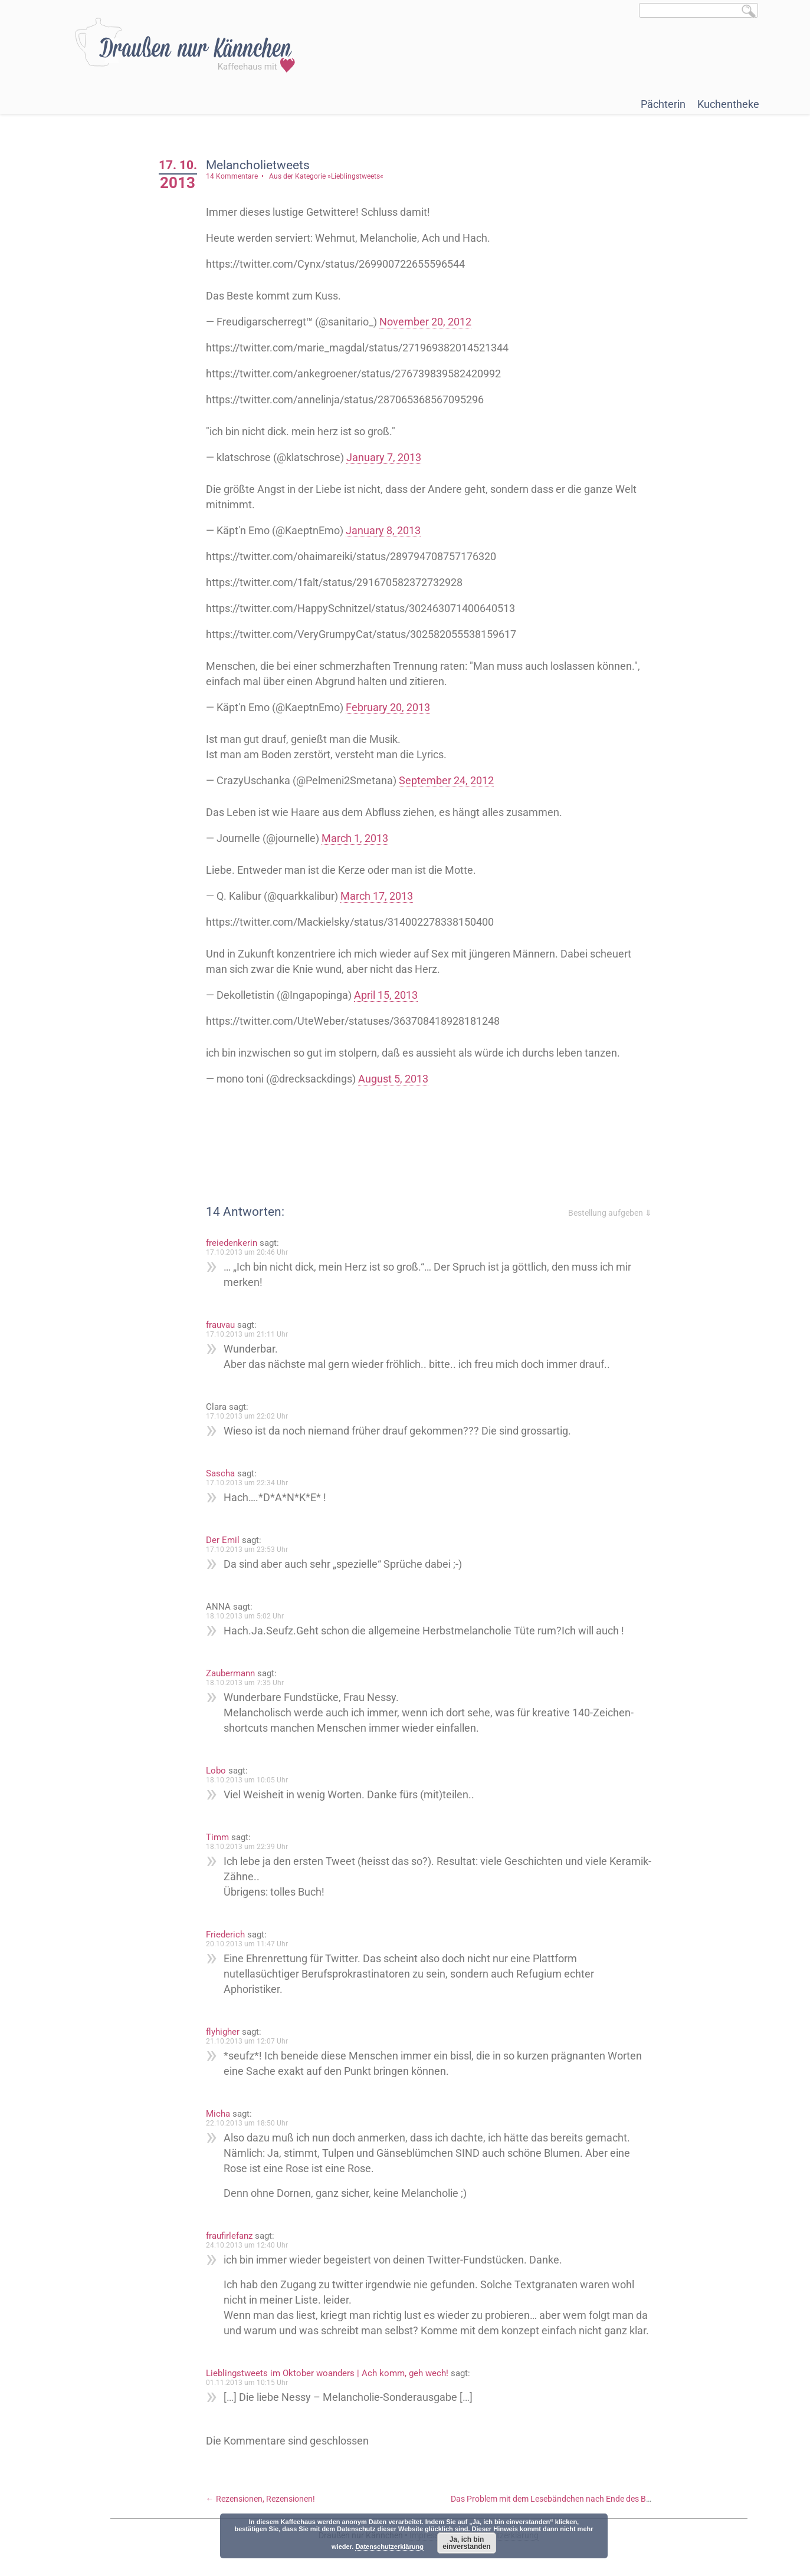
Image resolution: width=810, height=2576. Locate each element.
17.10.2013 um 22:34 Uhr (247, 1483)
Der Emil (223, 1540)
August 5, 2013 (393, 1078)
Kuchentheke (728, 104)
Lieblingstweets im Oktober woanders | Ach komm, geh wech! (327, 2373)
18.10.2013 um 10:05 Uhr (247, 1780)
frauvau (220, 1325)
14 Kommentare (232, 176)
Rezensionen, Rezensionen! (260, 2498)
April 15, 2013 (386, 995)
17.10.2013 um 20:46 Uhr (247, 1252)
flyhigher (223, 2031)
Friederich (225, 1934)
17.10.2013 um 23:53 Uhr (247, 1549)
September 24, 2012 (446, 780)
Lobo (216, 1770)
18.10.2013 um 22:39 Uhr (247, 1847)
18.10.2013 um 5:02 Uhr (245, 1616)
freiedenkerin (231, 1243)
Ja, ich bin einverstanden (466, 2543)
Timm (217, 1837)
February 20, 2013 (388, 707)
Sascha (220, 1473)
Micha (218, 2113)
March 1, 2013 (355, 838)
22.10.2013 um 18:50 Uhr (247, 2123)
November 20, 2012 (425, 321)
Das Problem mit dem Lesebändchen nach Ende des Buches (564, 2498)
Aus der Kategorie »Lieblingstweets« (326, 176)
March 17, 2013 (376, 896)
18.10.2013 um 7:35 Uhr (245, 1683)
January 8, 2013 (383, 530)
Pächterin (663, 104)
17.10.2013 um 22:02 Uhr (247, 1416)
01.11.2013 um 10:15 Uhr (247, 2382)
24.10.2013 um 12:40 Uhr (247, 2245)
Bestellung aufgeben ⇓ (610, 1213)
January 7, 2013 (383, 457)
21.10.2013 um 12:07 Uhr (247, 2041)
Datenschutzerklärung (389, 2546)
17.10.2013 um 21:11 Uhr (247, 1334)
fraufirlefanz (229, 2235)
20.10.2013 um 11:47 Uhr (247, 1944)
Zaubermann (230, 1673)
